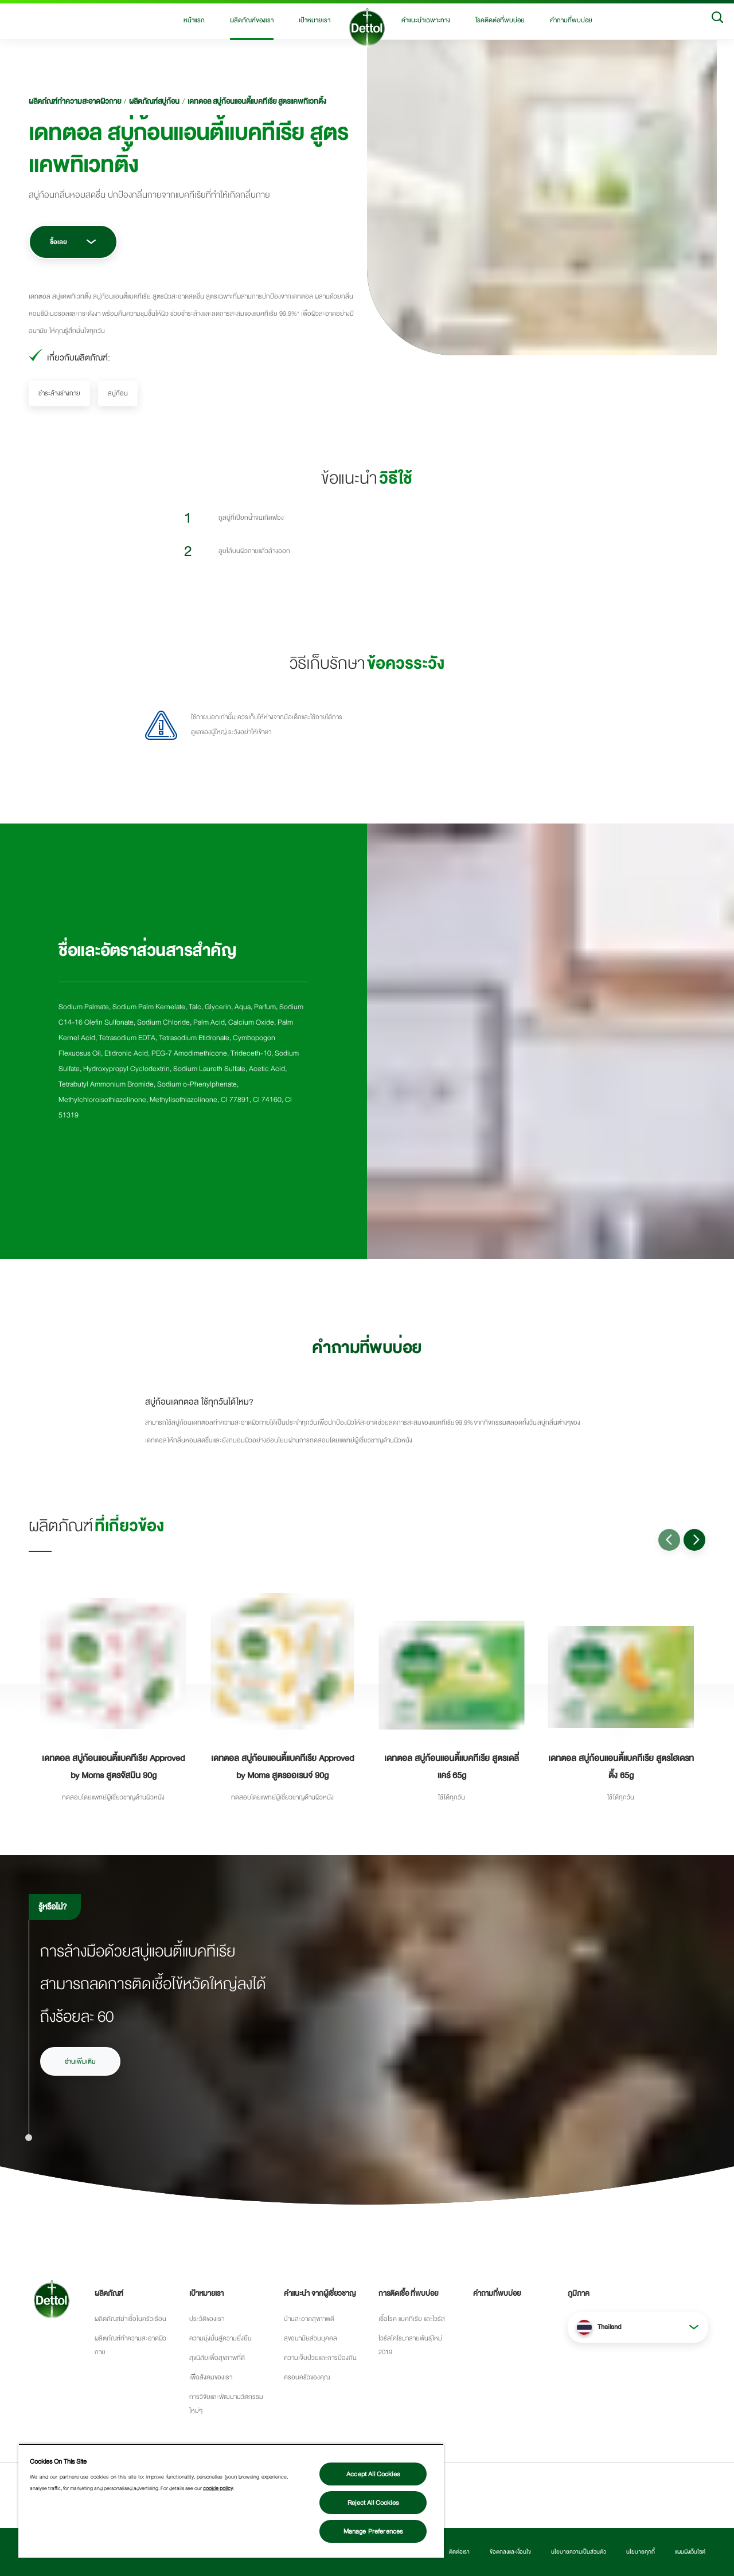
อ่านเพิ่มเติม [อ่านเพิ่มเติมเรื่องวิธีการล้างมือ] (80, 2061)
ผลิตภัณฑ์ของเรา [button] (252, 20)
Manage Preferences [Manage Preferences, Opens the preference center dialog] (373, 2531)
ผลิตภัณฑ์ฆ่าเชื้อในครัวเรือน (130, 2318)
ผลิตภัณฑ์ (109, 2293)
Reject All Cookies (373, 2502)
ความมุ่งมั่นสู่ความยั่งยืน (220, 2338)
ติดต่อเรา (459, 2552)
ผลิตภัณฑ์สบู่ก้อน (154, 101)
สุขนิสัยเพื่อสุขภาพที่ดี (217, 2357)
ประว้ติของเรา (206, 2318)
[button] (638, 2327)
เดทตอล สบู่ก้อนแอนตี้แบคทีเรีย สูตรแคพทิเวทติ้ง (257, 101)
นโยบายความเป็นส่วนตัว (578, 2552)
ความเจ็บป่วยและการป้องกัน (320, 2357)
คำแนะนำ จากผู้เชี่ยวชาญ (320, 2293)
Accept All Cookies (373, 2474)
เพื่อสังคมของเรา (210, 2377)
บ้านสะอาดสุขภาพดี (309, 2318)
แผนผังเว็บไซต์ (690, 2552)
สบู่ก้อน (118, 393)
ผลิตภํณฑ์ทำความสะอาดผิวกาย (75, 101)
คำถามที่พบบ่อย (571, 20)
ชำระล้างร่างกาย (59, 393)
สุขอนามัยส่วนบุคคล (310, 2338)
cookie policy (218, 2488)
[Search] (717, 20)
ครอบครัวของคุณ (307, 2377)
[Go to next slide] (694, 1540)
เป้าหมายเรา (314, 20)
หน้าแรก (194, 20)
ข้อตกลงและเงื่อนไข (510, 2552)
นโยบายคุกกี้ (640, 2552)
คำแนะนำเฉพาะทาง (425, 20)
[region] (231, 2501)
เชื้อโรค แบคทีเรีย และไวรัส (411, 2318)
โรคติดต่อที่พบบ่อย (500, 20)
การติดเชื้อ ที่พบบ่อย (408, 2293)
